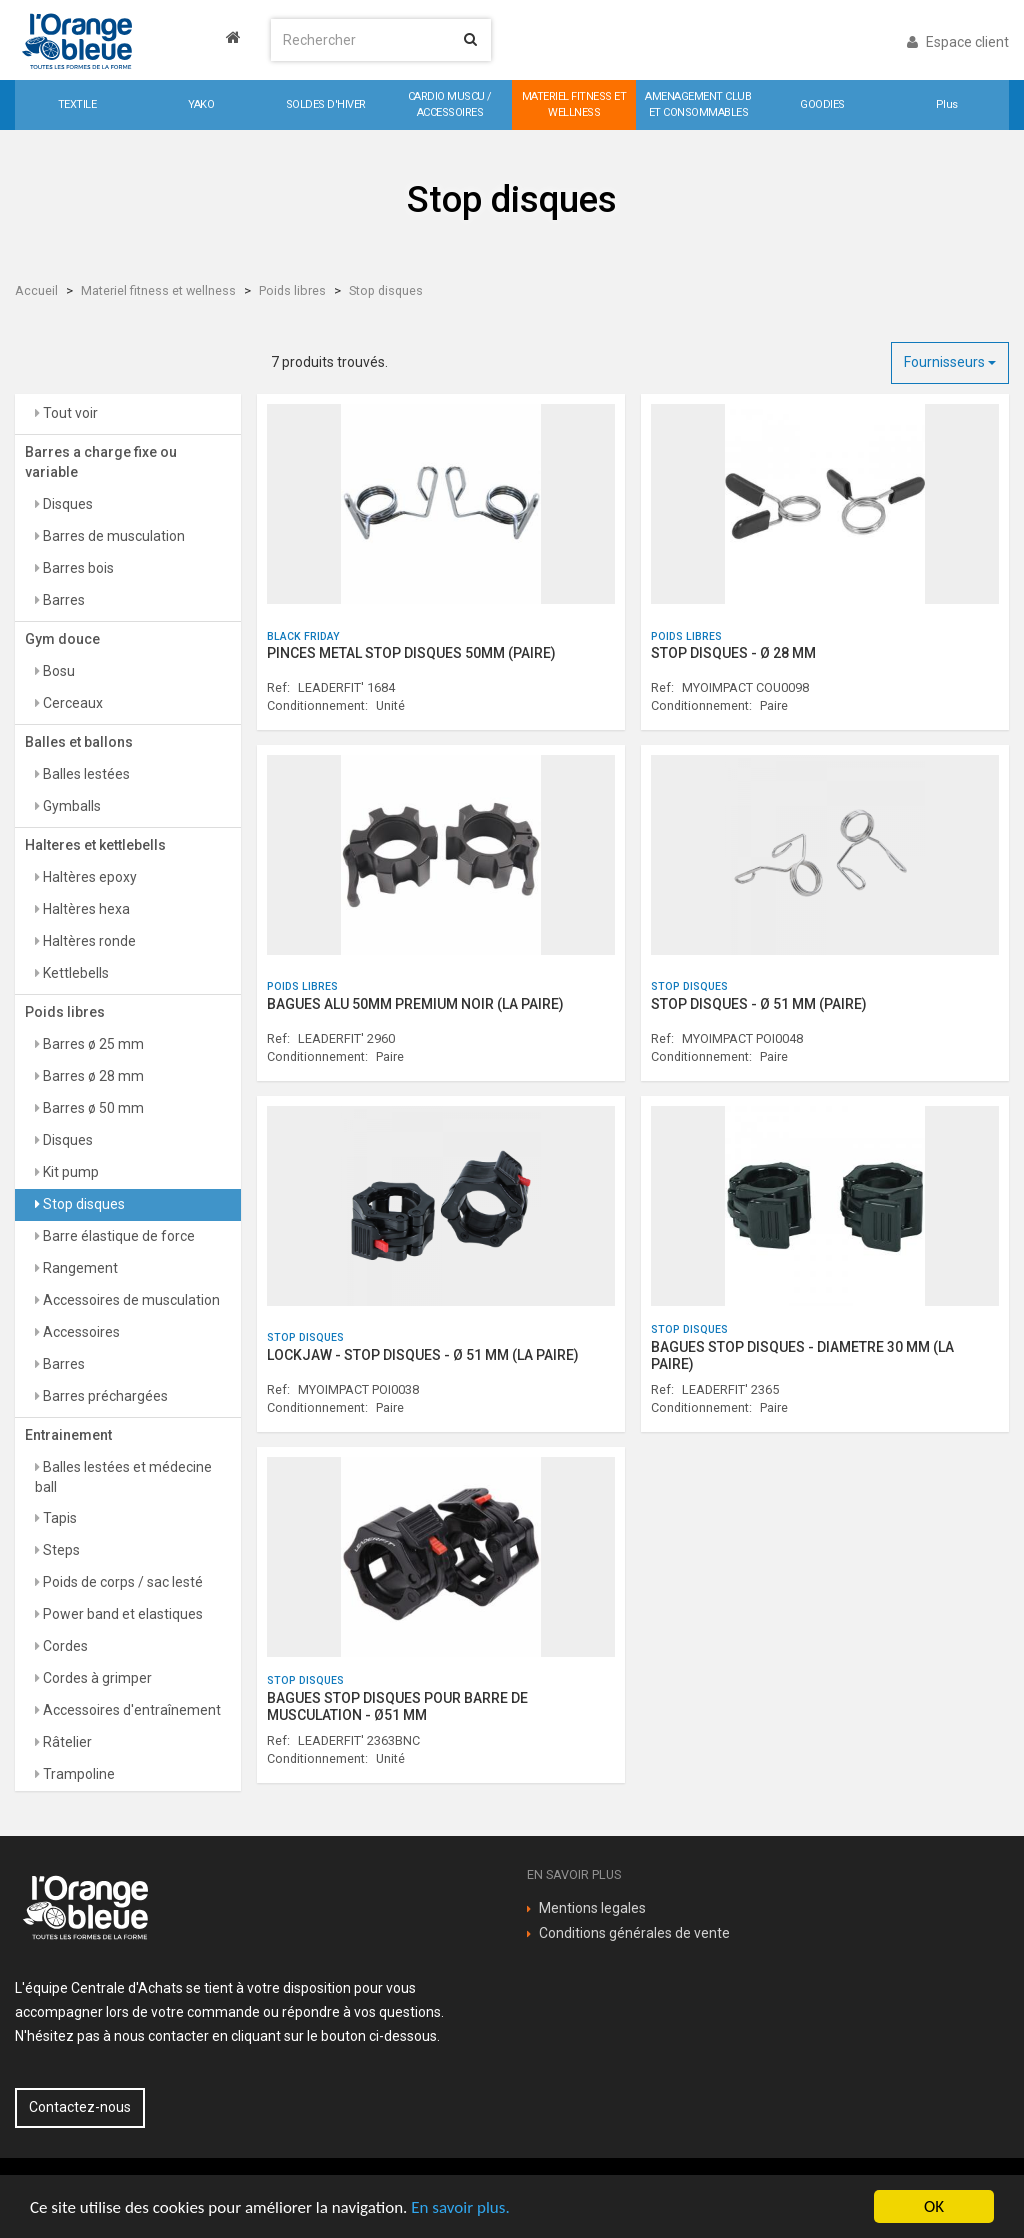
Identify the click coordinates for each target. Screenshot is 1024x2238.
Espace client (958, 42)
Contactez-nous (80, 2107)
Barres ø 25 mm (92, 1044)
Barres (62, 600)
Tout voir (69, 413)
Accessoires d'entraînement (130, 1710)
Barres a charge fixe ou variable (101, 462)
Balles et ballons (79, 742)
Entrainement (68, 1435)
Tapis (58, 1518)
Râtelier (66, 1742)
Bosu (57, 671)
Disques (66, 504)
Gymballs (70, 806)
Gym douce (62, 639)
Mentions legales (592, 1908)
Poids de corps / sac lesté (121, 1582)
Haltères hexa (85, 909)
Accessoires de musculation (130, 1300)
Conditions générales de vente (634, 1933)
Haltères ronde (88, 941)
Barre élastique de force (117, 1236)
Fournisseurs (950, 362)
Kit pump (69, 1172)
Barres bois (77, 568)
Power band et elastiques (121, 1614)
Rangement (79, 1268)
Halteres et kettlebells (95, 845)
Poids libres (292, 290)
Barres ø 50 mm (92, 1108)
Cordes (64, 1646)
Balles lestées (85, 774)
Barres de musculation (112, 536)
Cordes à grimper (96, 1678)
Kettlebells (74, 973)
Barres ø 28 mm (92, 1076)
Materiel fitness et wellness (158, 290)
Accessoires (80, 1332)
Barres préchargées (104, 1396)
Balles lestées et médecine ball (123, 1477)
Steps (60, 1550)
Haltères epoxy (88, 877)
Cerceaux (71, 703)
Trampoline (77, 1774)
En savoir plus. (460, 2207)
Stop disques (386, 290)
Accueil (36, 290)
